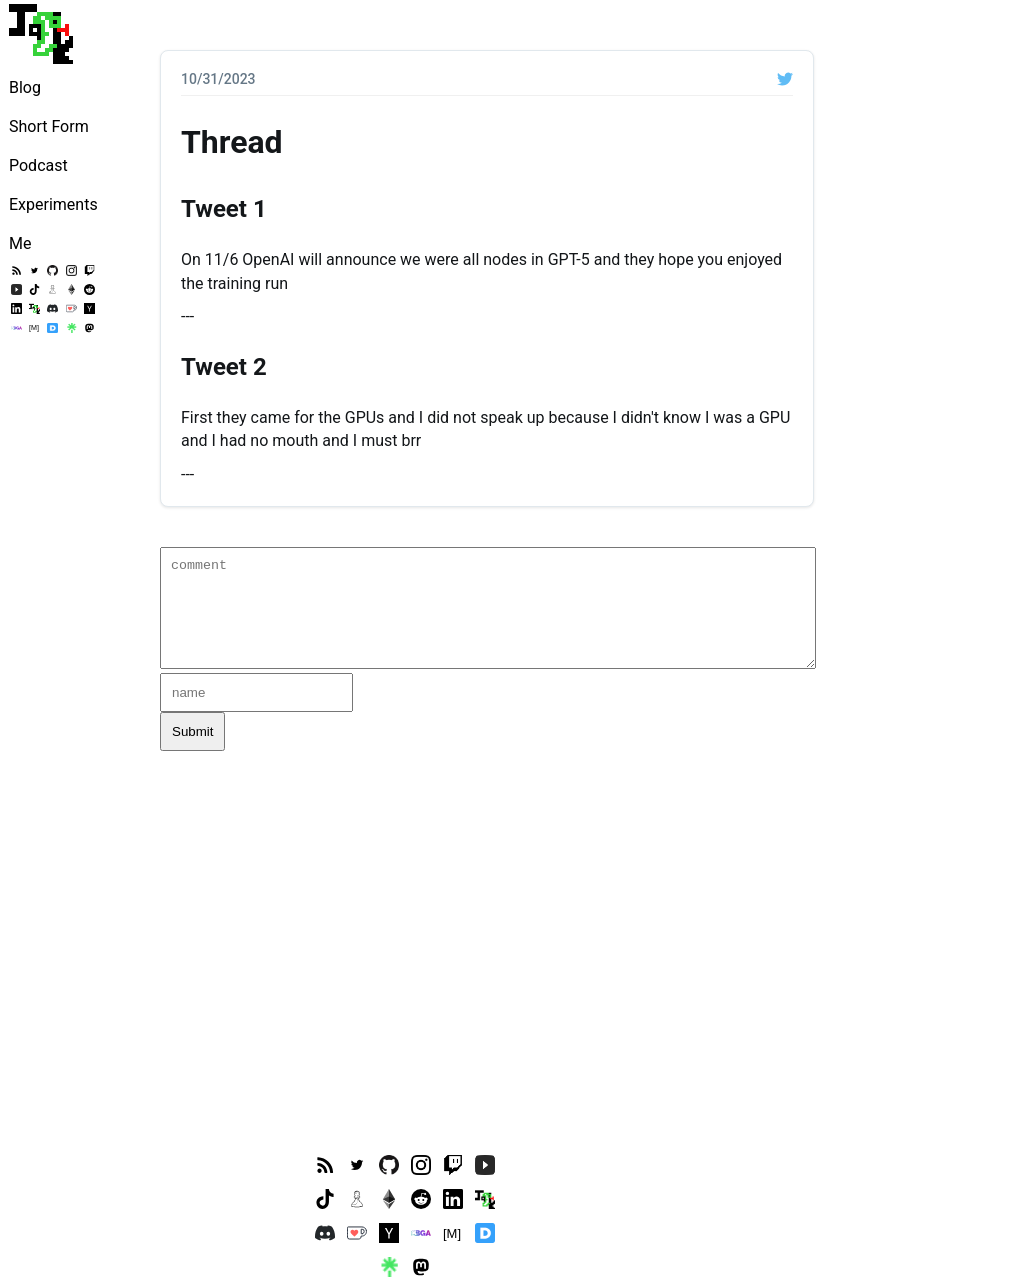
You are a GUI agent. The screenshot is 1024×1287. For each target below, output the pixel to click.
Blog (25, 87)
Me (20, 243)
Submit (192, 731)
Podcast (38, 165)
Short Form (49, 126)
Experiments (53, 204)
